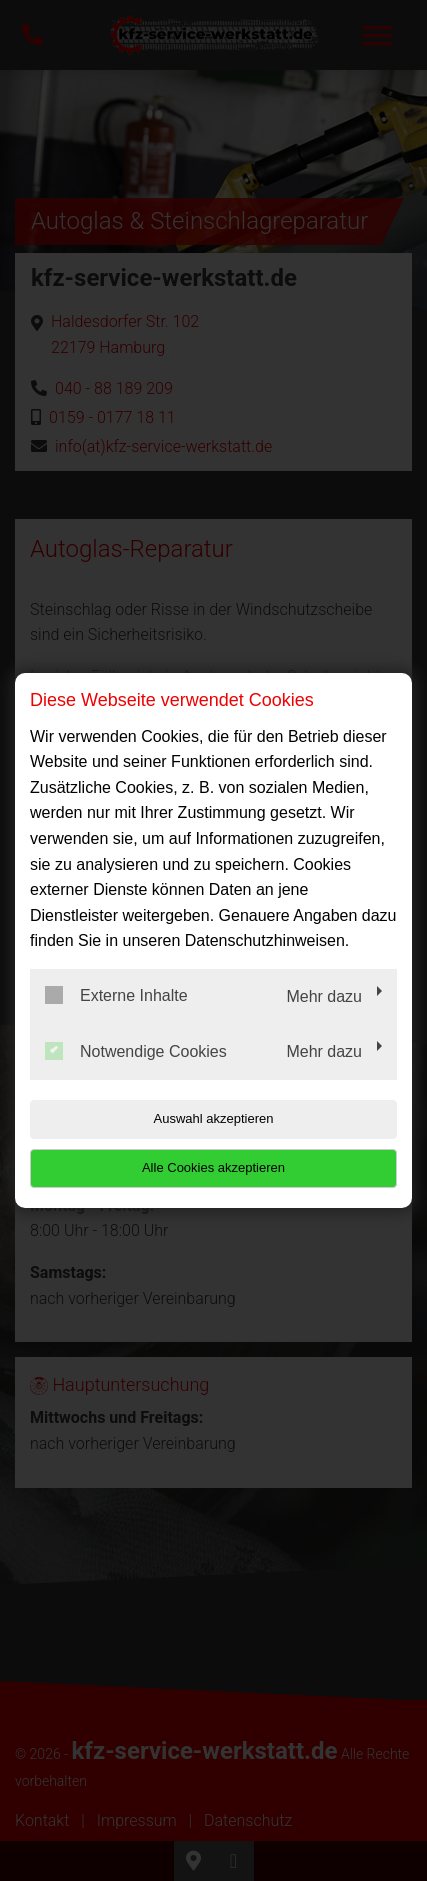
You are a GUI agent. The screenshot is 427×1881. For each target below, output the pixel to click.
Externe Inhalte (116, 995)
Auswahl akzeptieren (214, 1118)
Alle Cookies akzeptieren (213, 1167)
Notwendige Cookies (136, 1051)
